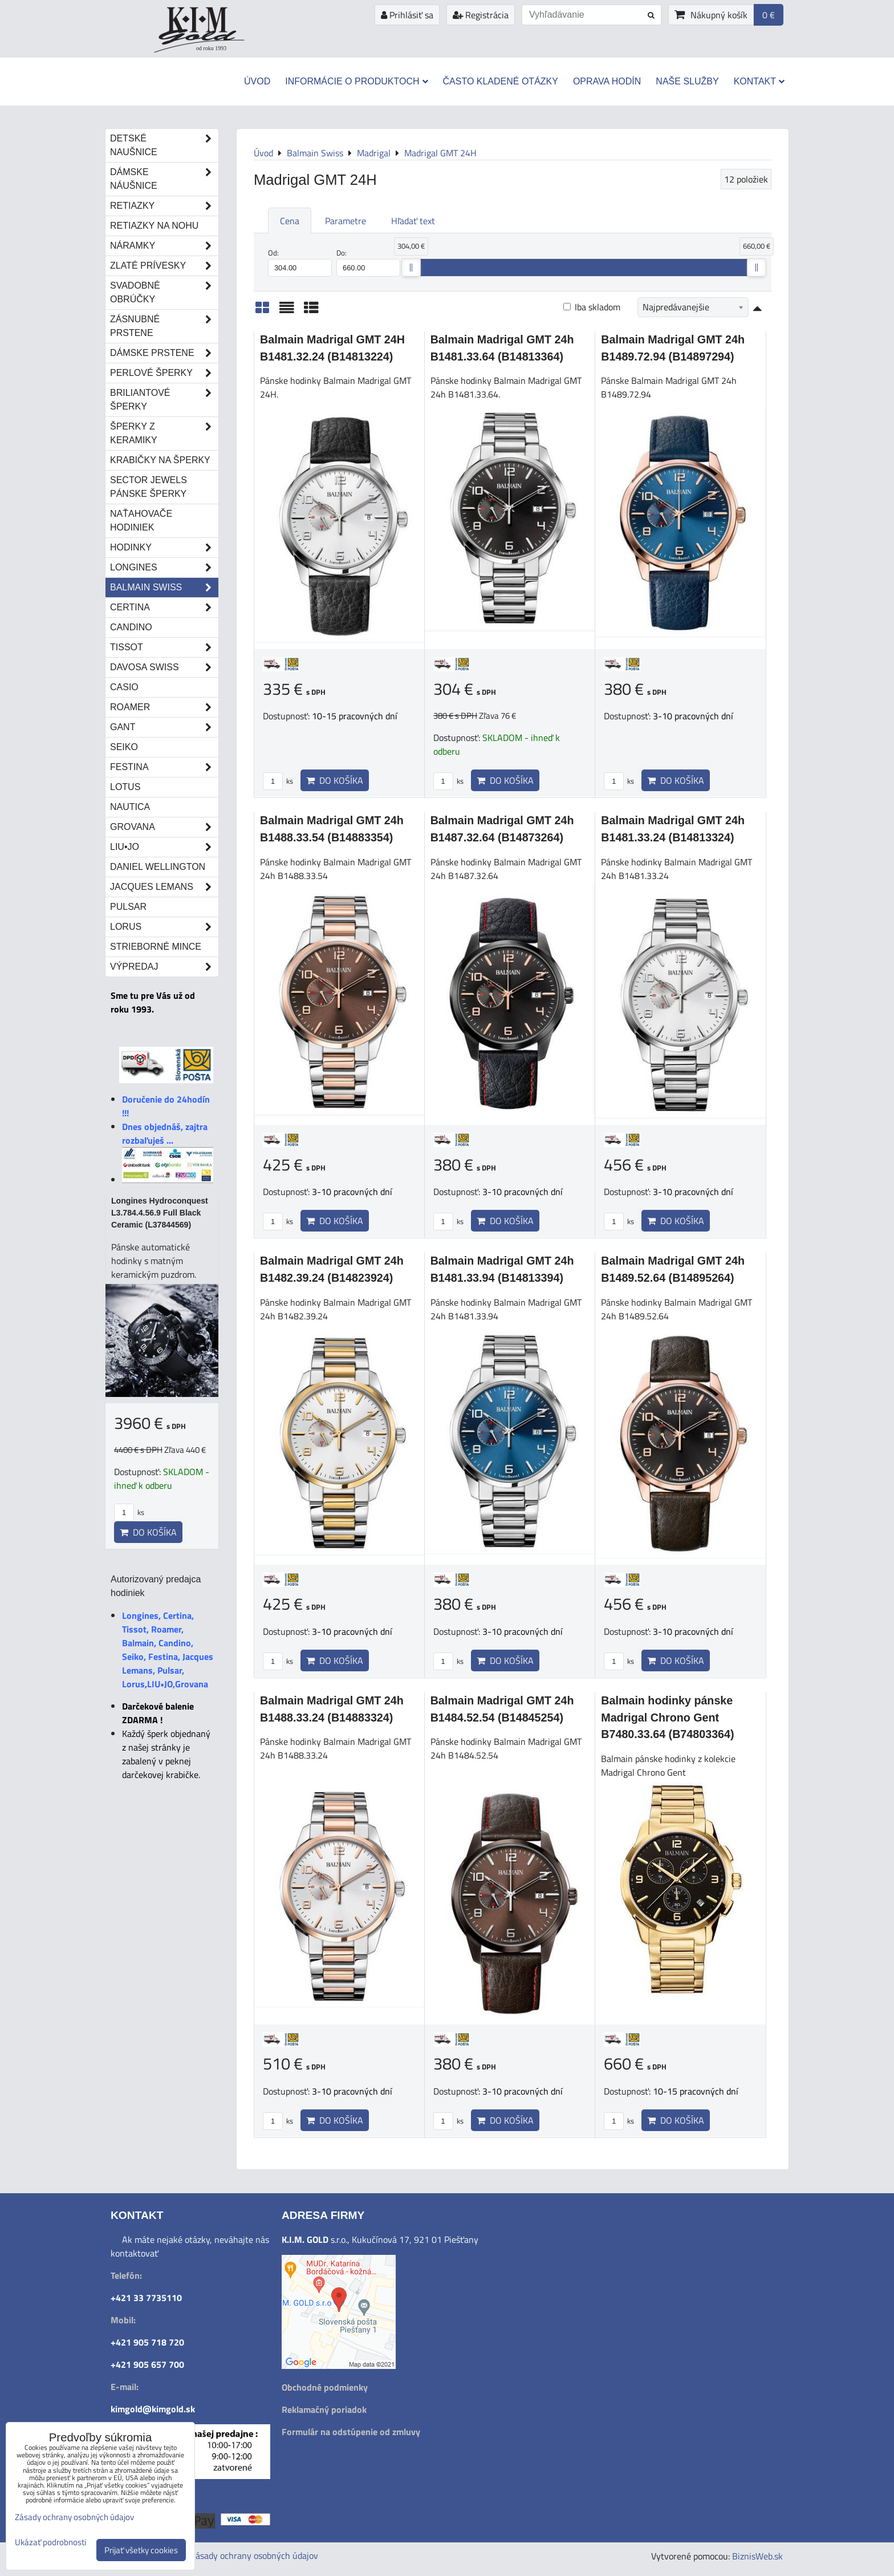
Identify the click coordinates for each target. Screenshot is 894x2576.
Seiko (124, 747)
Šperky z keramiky (164, 433)
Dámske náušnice (164, 179)
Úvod (257, 81)
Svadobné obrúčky (164, 292)
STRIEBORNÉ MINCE (155, 946)
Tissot (164, 647)
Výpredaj (164, 967)
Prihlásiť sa (407, 15)
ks (278, 781)
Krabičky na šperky (160, 460)
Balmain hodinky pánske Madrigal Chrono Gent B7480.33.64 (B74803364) (667, 1717)
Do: (368, 262)
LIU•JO (164, 847)
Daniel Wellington (157, 867)
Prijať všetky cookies (141, 2550)
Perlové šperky (164, 373)
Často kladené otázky (500, 81)
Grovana (164, 827)
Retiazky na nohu (154, 225)
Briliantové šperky (164, 399)
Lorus (164, 927)
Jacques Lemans (164, 887)
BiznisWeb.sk (757, 2556)
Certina (164, 607)
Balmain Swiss (164, 587)
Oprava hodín (607, 81)
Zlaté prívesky (164, 266)
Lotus (125, 787)
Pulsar (128, 907)
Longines (164, 567)
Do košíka (334, 780)
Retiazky (164, 206)
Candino (131, 627)
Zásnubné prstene (164, 326)
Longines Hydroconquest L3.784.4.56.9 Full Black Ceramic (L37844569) (159, 1212)
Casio (124, 687)
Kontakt (759, 81)
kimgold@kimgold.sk (153, 2409)
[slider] (411, 267)
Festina (164, 767)
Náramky (164, 246)
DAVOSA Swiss (164, 667)
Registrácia (481, 15)
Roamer (164, 707)
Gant (164, 727)
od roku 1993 (211, 48)
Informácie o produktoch (356, 81)
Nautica (130, 807)
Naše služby (687, 81)
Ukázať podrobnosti (50, 2542)
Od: (300, 262)
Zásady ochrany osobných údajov (254, 2555)
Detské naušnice (164, 145)
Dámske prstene (164, 353)
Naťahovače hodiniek (141, 520)
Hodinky (164, 547)
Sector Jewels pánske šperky (148, 487)
